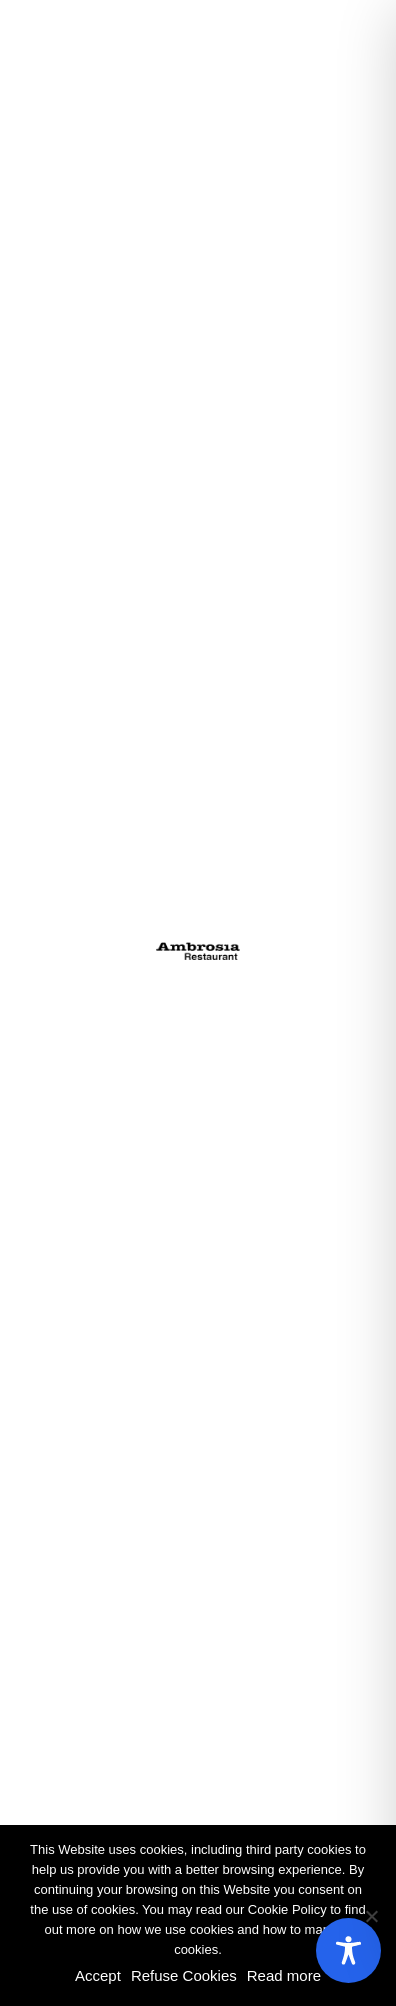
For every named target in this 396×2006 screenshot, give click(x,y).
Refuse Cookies (184, 1975)
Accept (98, 1975)
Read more (284, 1975)
